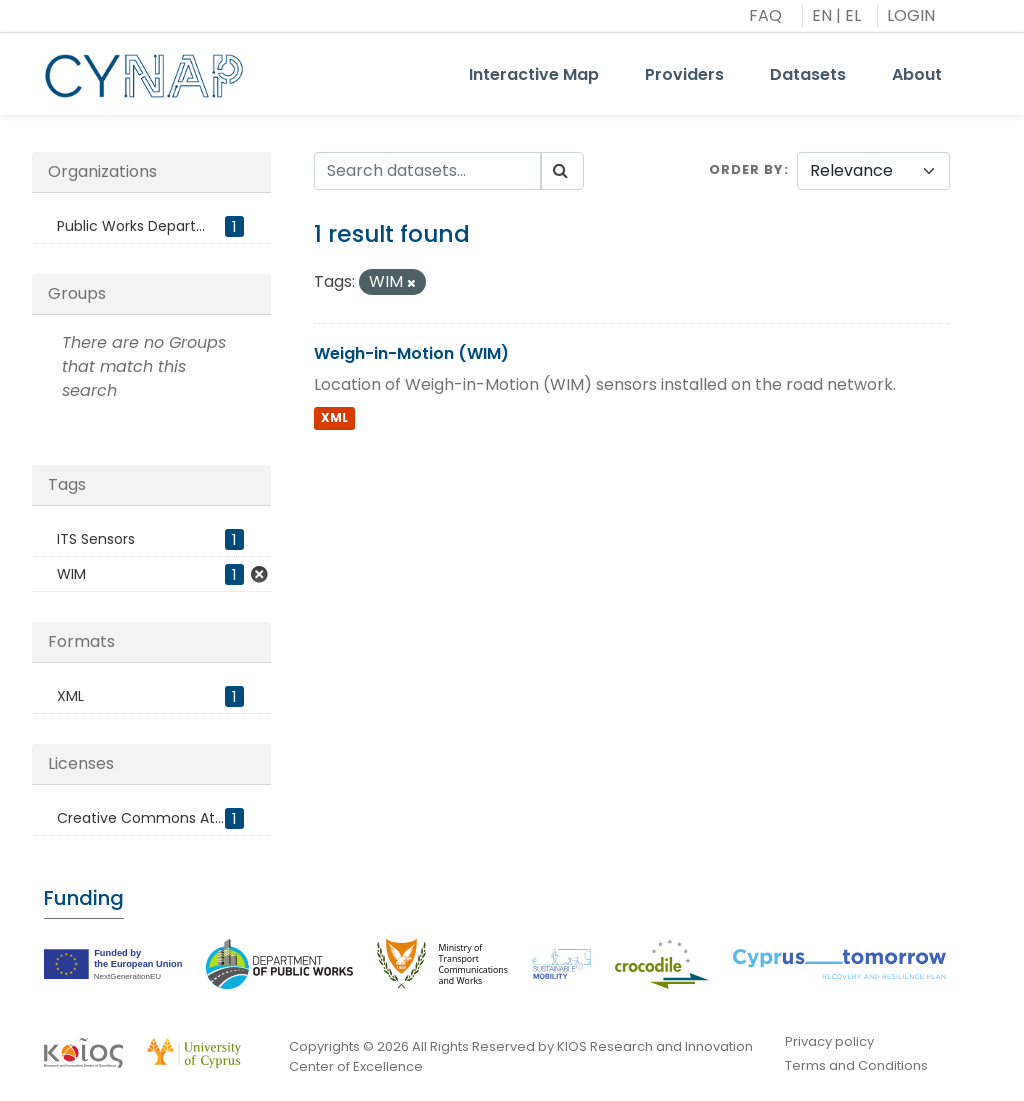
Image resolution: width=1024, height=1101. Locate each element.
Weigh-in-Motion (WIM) (411, 353)
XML (334, 417)
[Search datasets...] (428, 171)
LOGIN (911, 15)
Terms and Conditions (856, 1065)
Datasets (808, 74)
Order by (746, 169)
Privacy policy (829, 1041)
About (917, 74)
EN (822, 15)
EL (853, 15)
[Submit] (562, 171)
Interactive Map (534, 74)
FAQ (765, 15)
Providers (684, 74)
